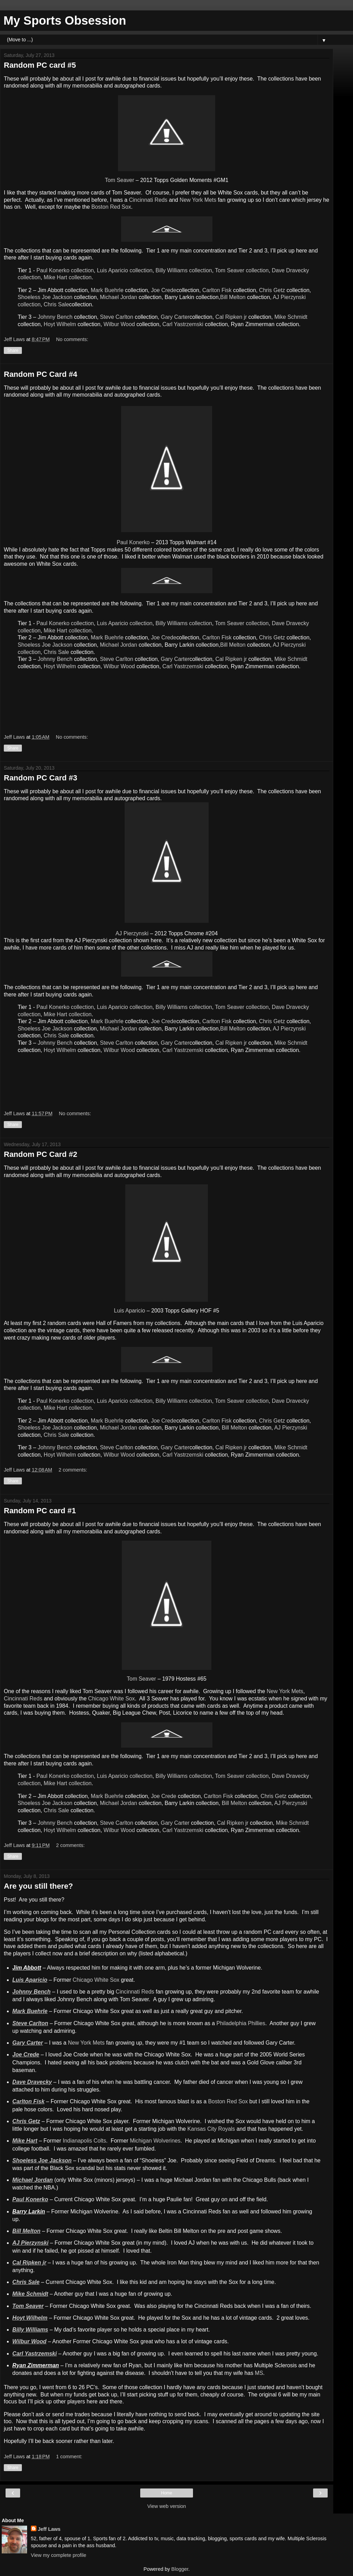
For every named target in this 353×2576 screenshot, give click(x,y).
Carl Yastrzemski (182, 324)
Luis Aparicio (129, 1311)
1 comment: (69, 2456)
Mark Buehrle (107, 290)
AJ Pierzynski (132, 933)
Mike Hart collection (68, 277)
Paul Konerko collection (65, 270)
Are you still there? (38, 1886)
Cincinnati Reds (148, 200)
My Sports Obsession (64, 20)
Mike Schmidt (290, 317)
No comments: (72, 339)
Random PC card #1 (40, 1510)
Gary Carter (175, 317)
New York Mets (198, 200)
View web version (166, 2506)
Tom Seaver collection (242, 270)
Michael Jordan (118, 297)
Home (166, 2493)
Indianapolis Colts (84, 2141)
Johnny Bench (54, 317)
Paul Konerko (133, 542)
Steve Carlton (116, 317)
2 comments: (73, 1470)
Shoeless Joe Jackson (45, 297)
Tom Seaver (119, 180)
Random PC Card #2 (40, 1154)
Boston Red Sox (111, 207)
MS (259, 2373)
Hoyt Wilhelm (60, 324)
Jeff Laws (49, 2529)
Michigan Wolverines (155, 2141)
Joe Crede (163, 290)
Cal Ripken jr (231, 317)
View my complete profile (58, 2555)
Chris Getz (272, 290)
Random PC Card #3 (40, 777)
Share (12, 350)
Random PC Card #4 (40, 374)
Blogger (179, 2569)
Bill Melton (232, 297)
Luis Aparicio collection (124, 270)
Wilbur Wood (119, 324)
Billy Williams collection (184, 270)
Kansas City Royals (211, 2129)
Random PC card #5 (40, 65)
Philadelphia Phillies (241, 2023)
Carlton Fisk (217, 290)
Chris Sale (56, 304)
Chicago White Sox (111, 1698)
